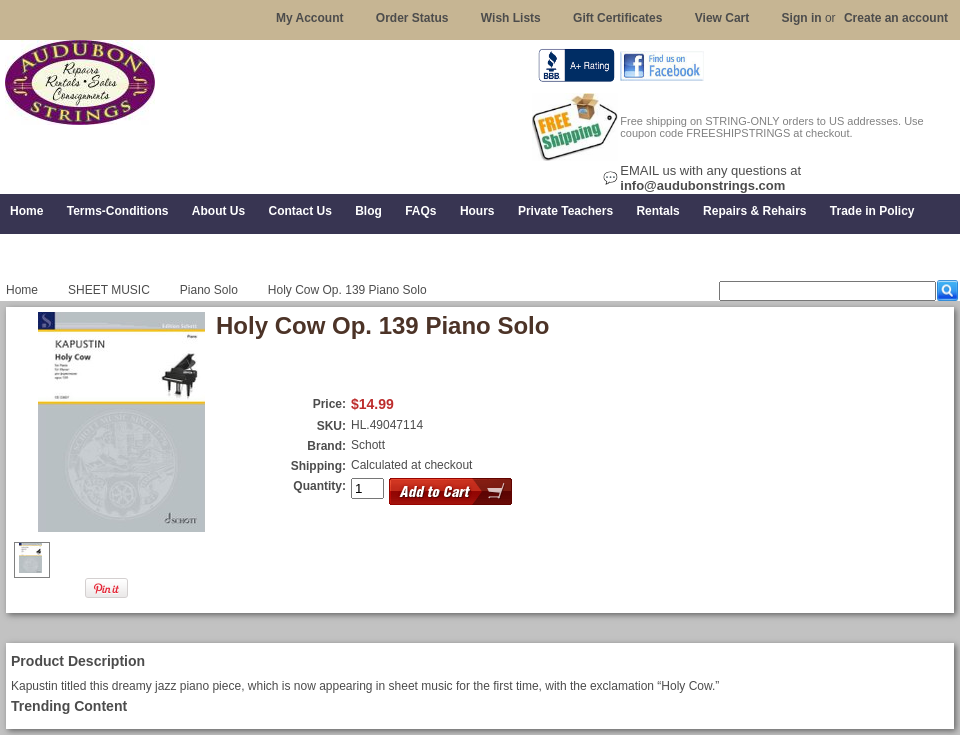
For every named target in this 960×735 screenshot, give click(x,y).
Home (22, 290)
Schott (368, 445)
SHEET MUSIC (109, 290)
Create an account (896, 18)
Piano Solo (209, 290)
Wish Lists (511, 18)
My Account (310, 18)
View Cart (722, 18)
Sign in (802, 18)
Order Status (412, 18)
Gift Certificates (617, 18)
